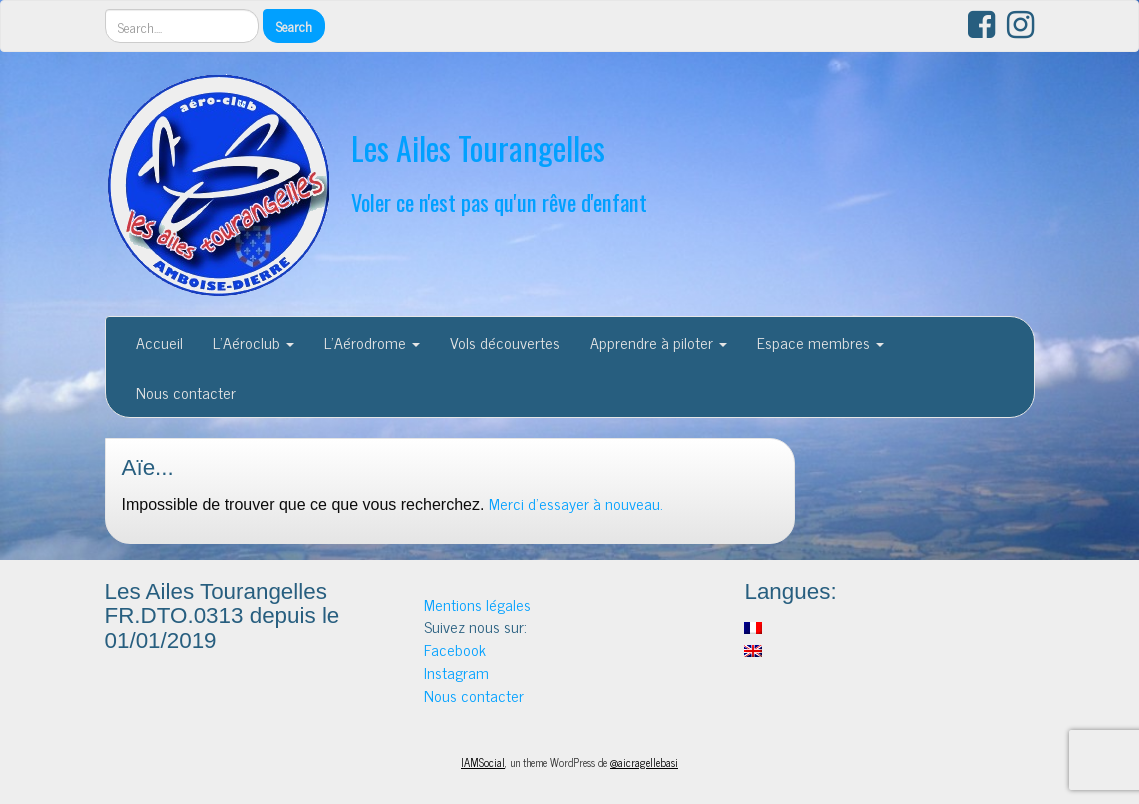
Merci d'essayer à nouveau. (576, 503)
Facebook (455, 649)
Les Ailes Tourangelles (478, 147)
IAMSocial (483, 762)
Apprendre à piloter (658, 342)
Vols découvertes (505, 342)
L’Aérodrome (372, 342)
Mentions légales (477, 604)
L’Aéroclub (253, 342)
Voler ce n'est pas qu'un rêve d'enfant (499, 201)
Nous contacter (186, 392)
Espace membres (820, 342)
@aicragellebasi (644, 762)
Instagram (456, 672)
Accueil (159, 342)
